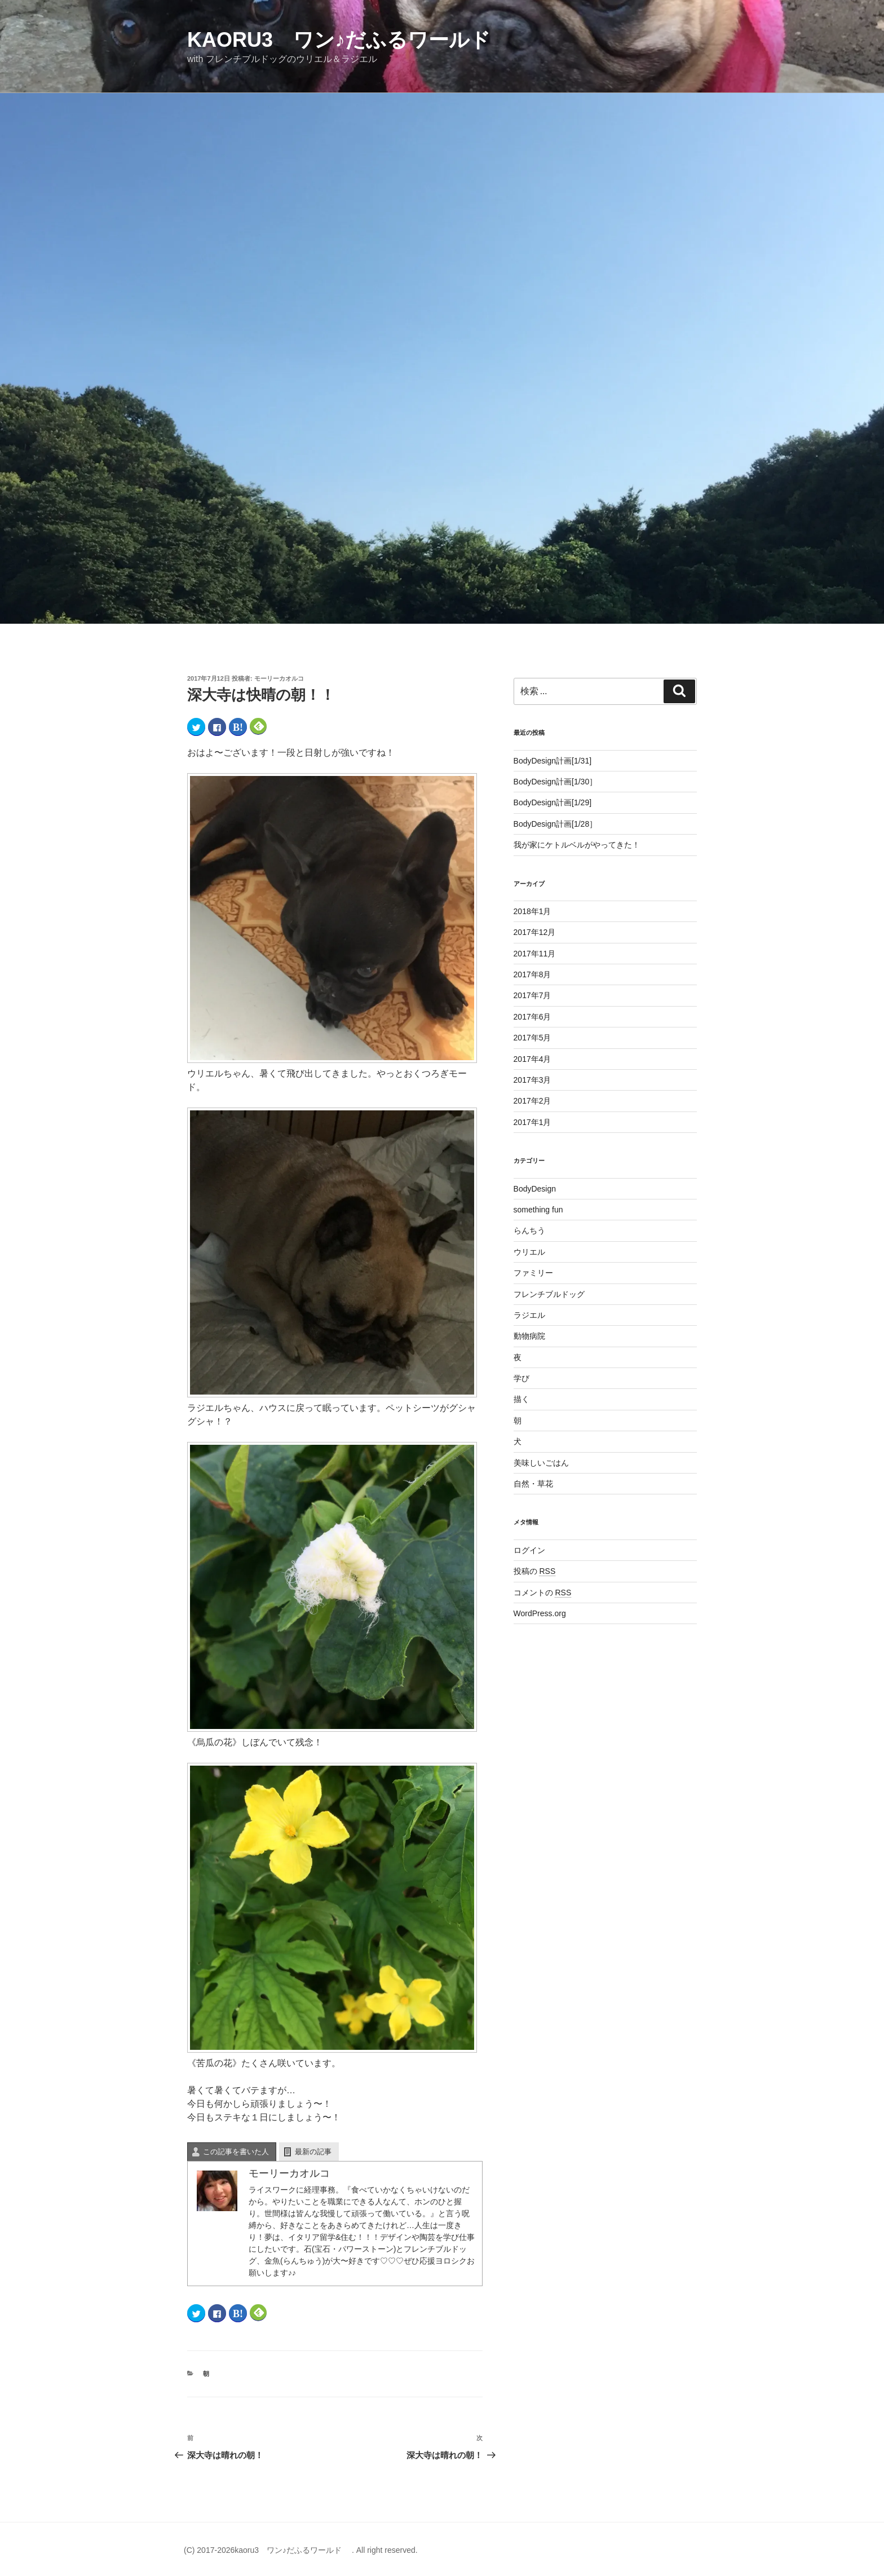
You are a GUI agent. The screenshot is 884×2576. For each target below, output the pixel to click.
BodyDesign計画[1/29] (553, 802)
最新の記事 (313, 2151)
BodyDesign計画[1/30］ (556, 781)
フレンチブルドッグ (549, 1294)
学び (521, 1378)
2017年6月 (532, 1016)
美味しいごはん (541, 1462)
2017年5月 (532, 1037)
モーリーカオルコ (279, 678)
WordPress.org (540, 1613)
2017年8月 (532, 974)
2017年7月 (532, 995)
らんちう (529, 1230)
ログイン (529, 1550)
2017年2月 (532, 1100)
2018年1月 (532, 911)
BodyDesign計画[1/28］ (556, 823)
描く (521, 1399)
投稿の (535, 1571)
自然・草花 (533, 1483)
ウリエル (529, 1251)
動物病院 (529, 1335)
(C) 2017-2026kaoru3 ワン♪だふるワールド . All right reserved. (301, 2550)
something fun (538, 1209)
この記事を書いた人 (236, 2151)
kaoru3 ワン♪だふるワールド (349, 39)
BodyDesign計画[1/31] (553, 760)
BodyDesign (535, 1188)
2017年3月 (532, 1079)
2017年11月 (535, 953)
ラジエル (529, 1315)
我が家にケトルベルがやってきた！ (577, 844)
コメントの (543, 1592)
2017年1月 (532, 1122)
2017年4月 (532, 1059)
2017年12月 (535, 932)
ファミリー (533, 1272)
